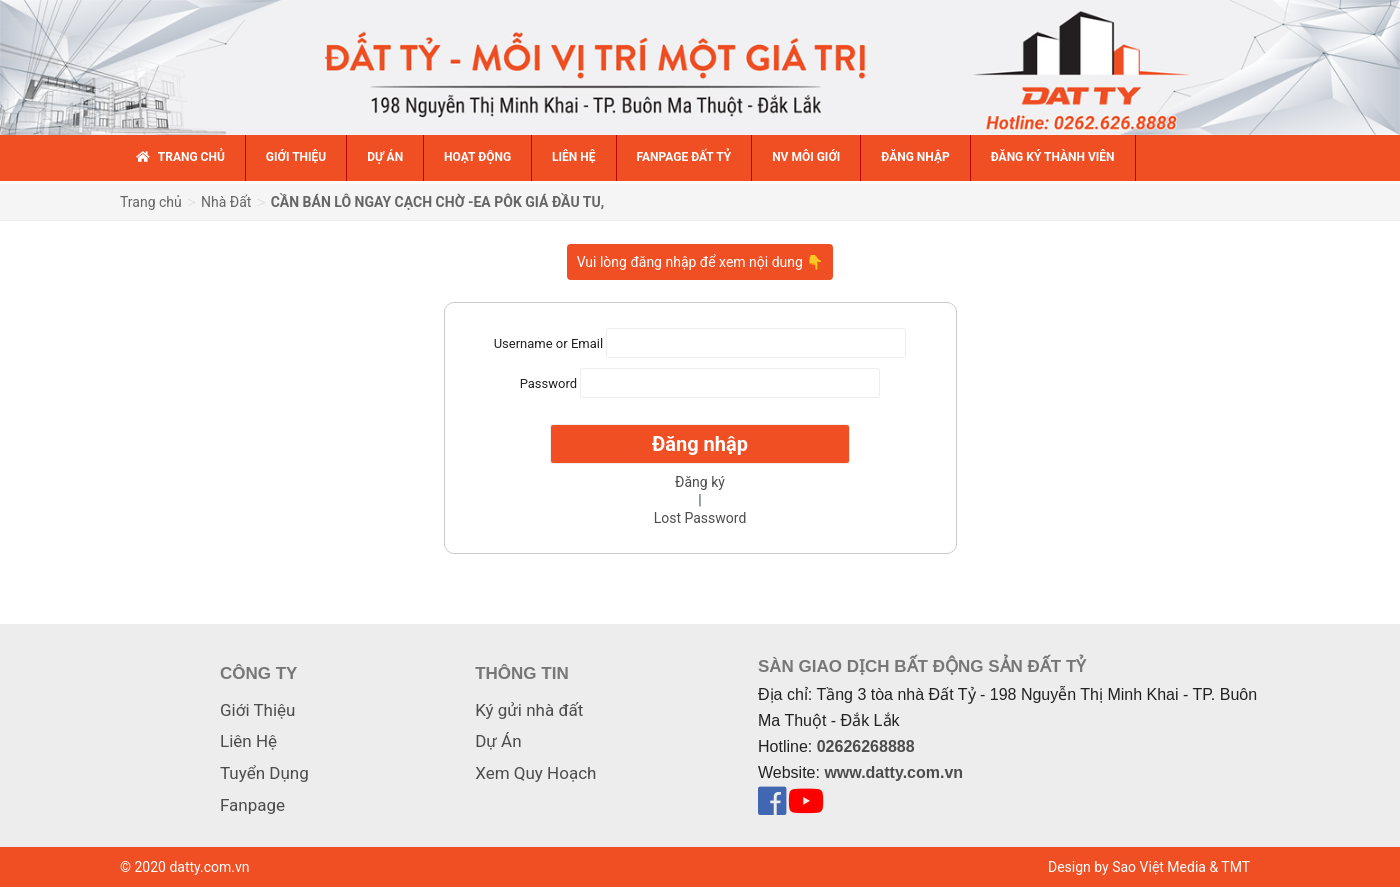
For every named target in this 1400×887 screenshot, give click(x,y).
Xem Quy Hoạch (535, 773)
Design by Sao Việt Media (1127, 867)
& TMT (1229, 867)
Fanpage (252, 805)
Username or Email (548, 343)
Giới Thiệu (257, 710)
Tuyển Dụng (264, 773)
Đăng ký (700, 482)
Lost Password (700, 518)
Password (548, 383)
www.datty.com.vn (893, 772)
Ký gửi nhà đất (529, 710)
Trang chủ (151, 202)
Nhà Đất (226, 202)
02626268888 (866, 746)
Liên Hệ (248, 741)
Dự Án (498, 741)
